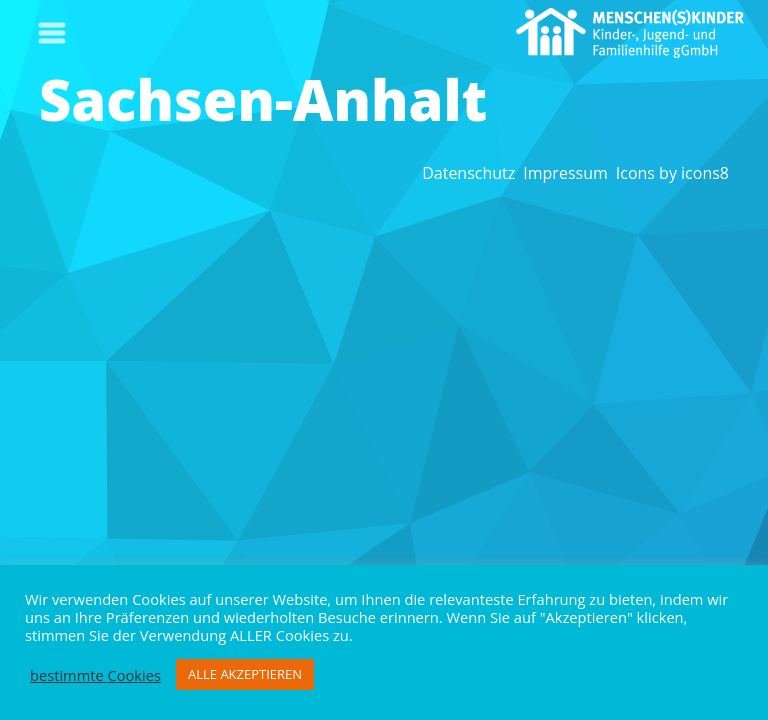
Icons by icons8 (672, 173)
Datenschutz (468, 173)
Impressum (565, 173)
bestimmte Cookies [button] (95, 675)
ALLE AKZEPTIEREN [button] (245, 674)
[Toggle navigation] (52, 33)
